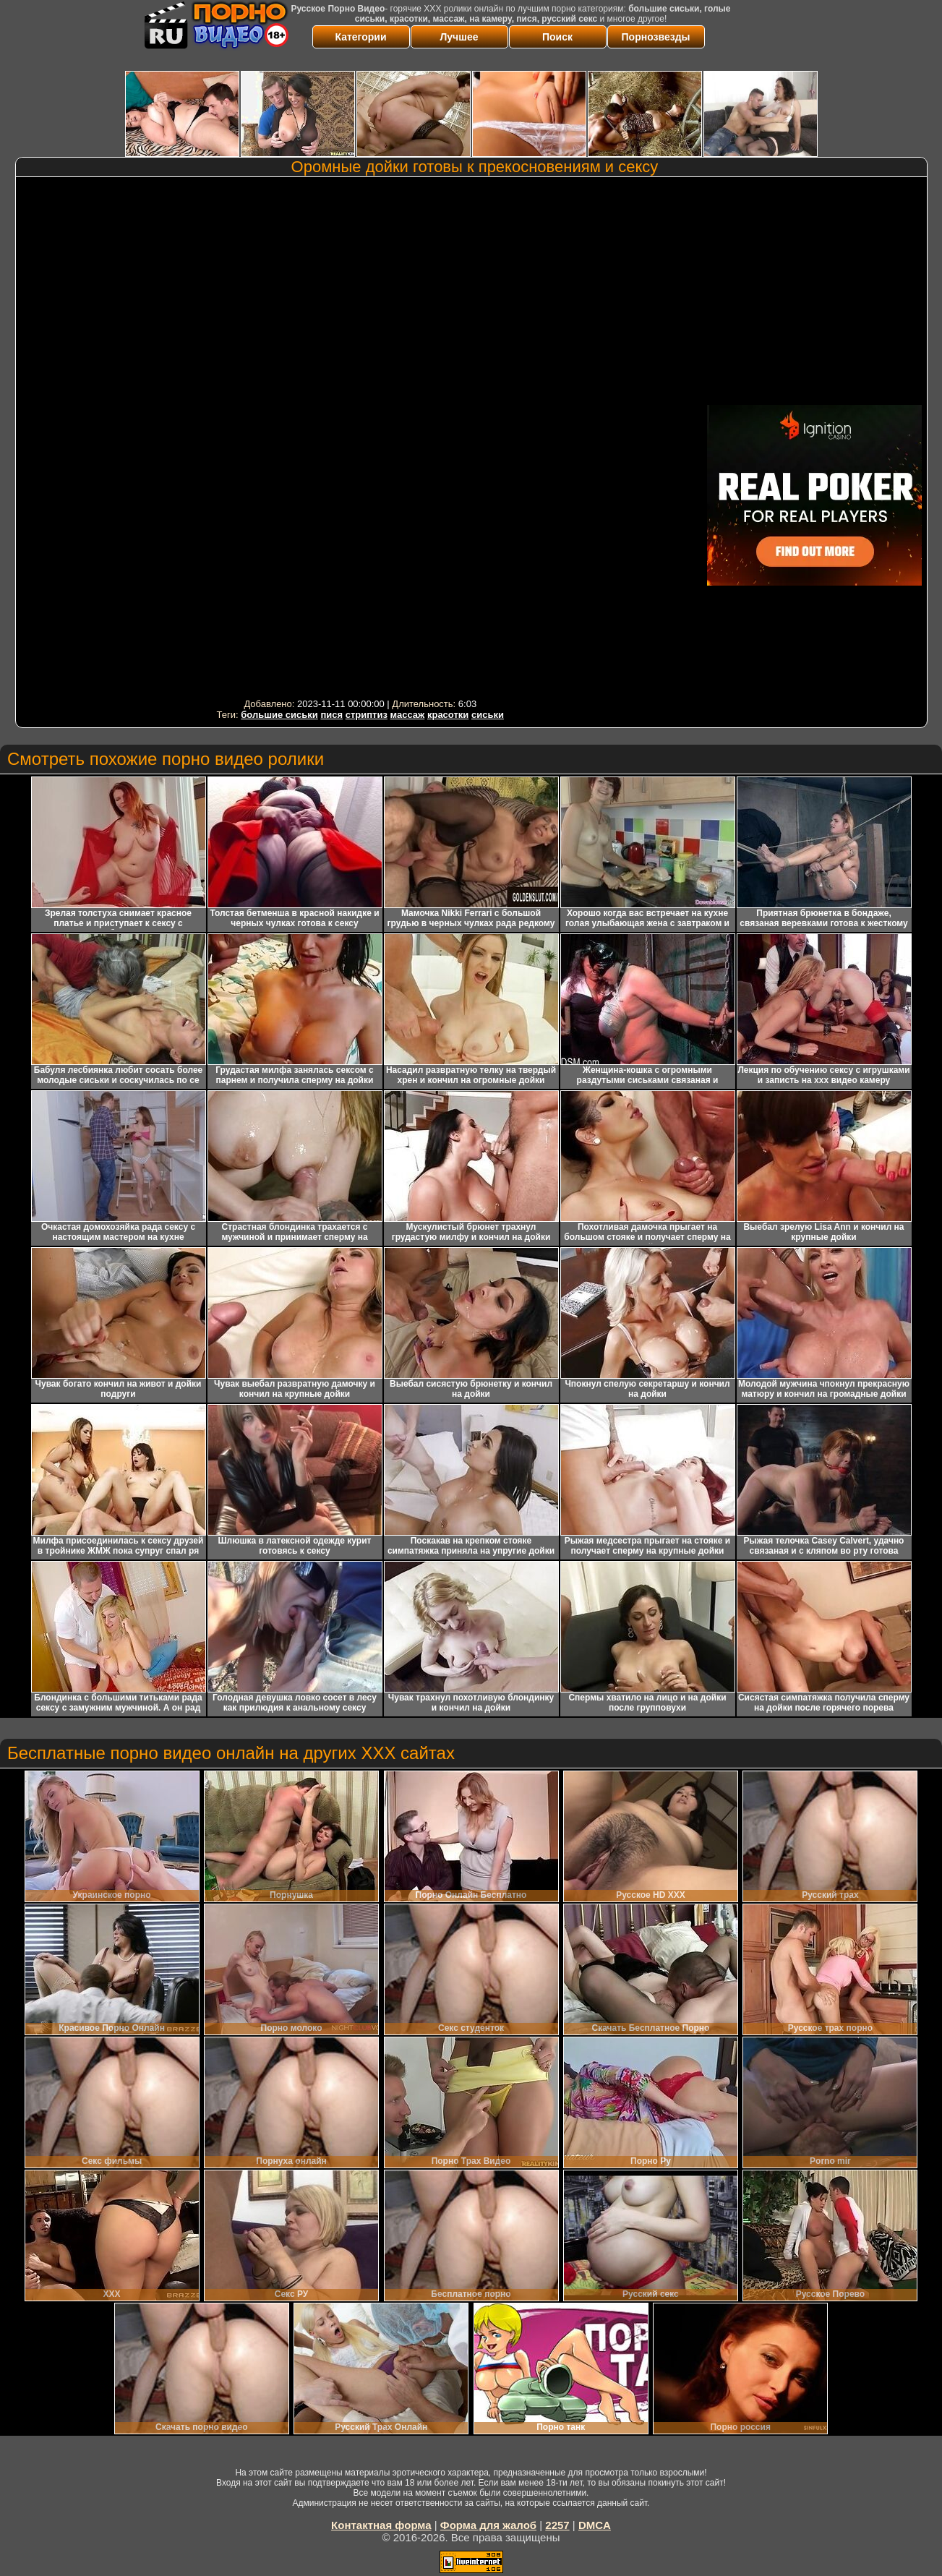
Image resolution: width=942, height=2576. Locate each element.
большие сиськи (279, 714)
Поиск (557, 37)
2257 (557, 2525)
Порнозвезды (656, 37)
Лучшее (459, 37)
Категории (360, 37)
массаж (407, 714)
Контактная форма (381, 2525)
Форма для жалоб (488, 2525)
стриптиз (366, 714)
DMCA (594, 2525)
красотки (447, 714)
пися (331, 714)
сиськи (487, 714)
